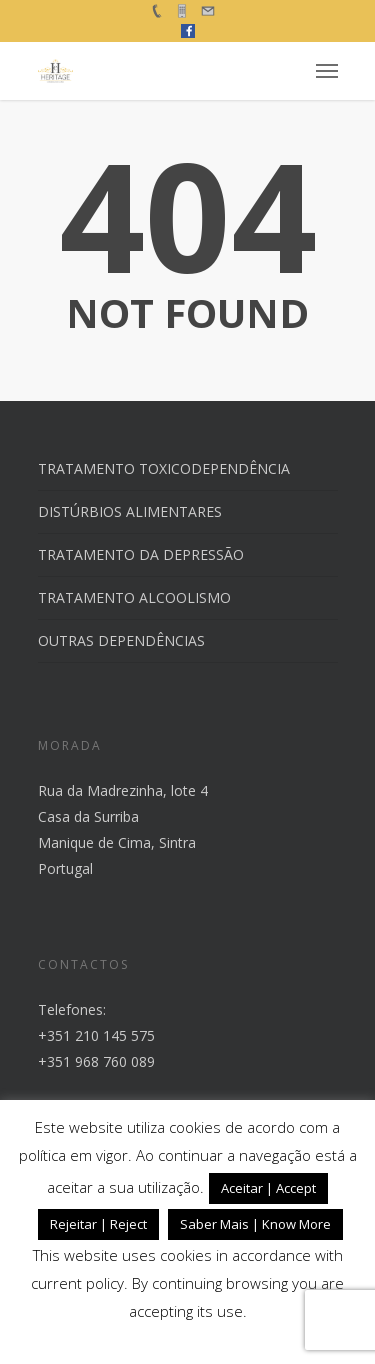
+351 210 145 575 (96, 1035)
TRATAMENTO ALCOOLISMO (134, 597)
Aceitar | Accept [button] (268, 1188)
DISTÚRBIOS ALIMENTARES (130, 511)
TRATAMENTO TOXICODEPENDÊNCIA (164, 468)
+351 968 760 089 (96, 1061)
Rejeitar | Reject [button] (98, 1224)
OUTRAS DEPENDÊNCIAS (121, 640)
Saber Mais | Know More (255, 1224)
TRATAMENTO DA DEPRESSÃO (141, 554)
